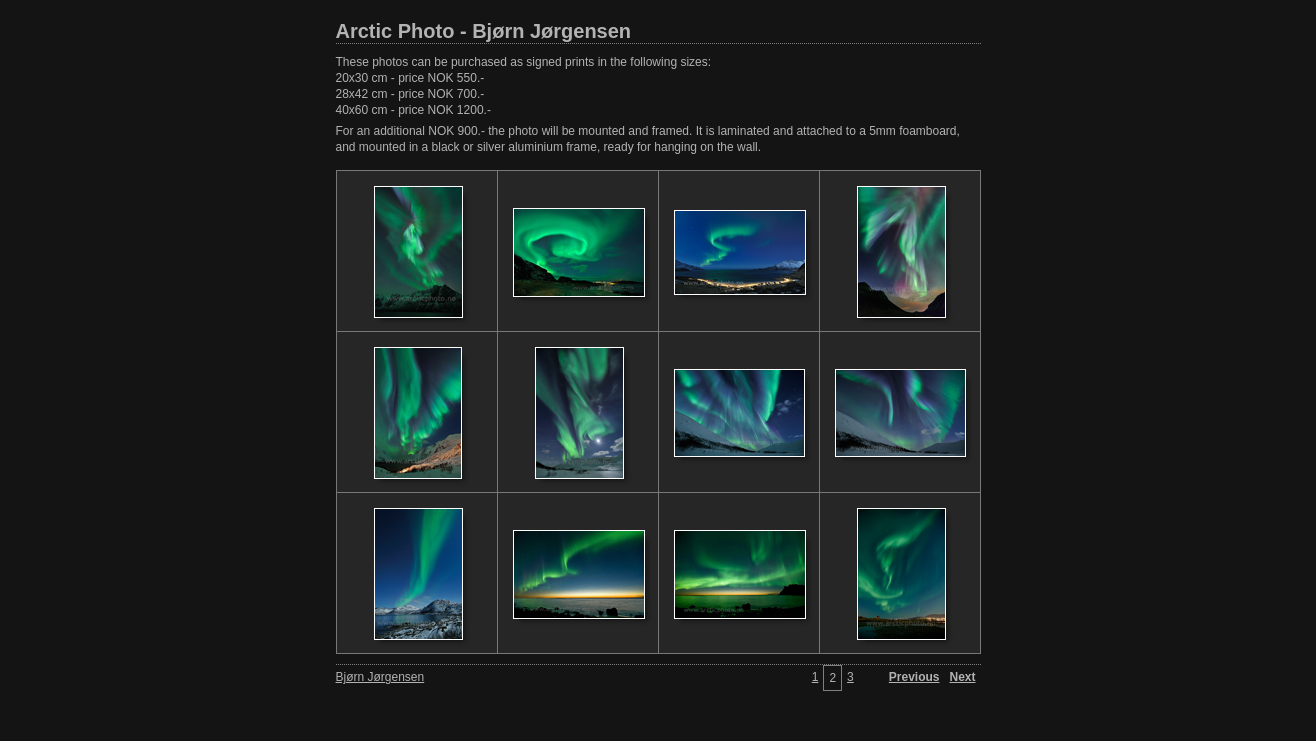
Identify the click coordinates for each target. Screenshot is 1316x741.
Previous (914, 677)
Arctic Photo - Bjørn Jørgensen (484, 31)
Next (962, 677)
